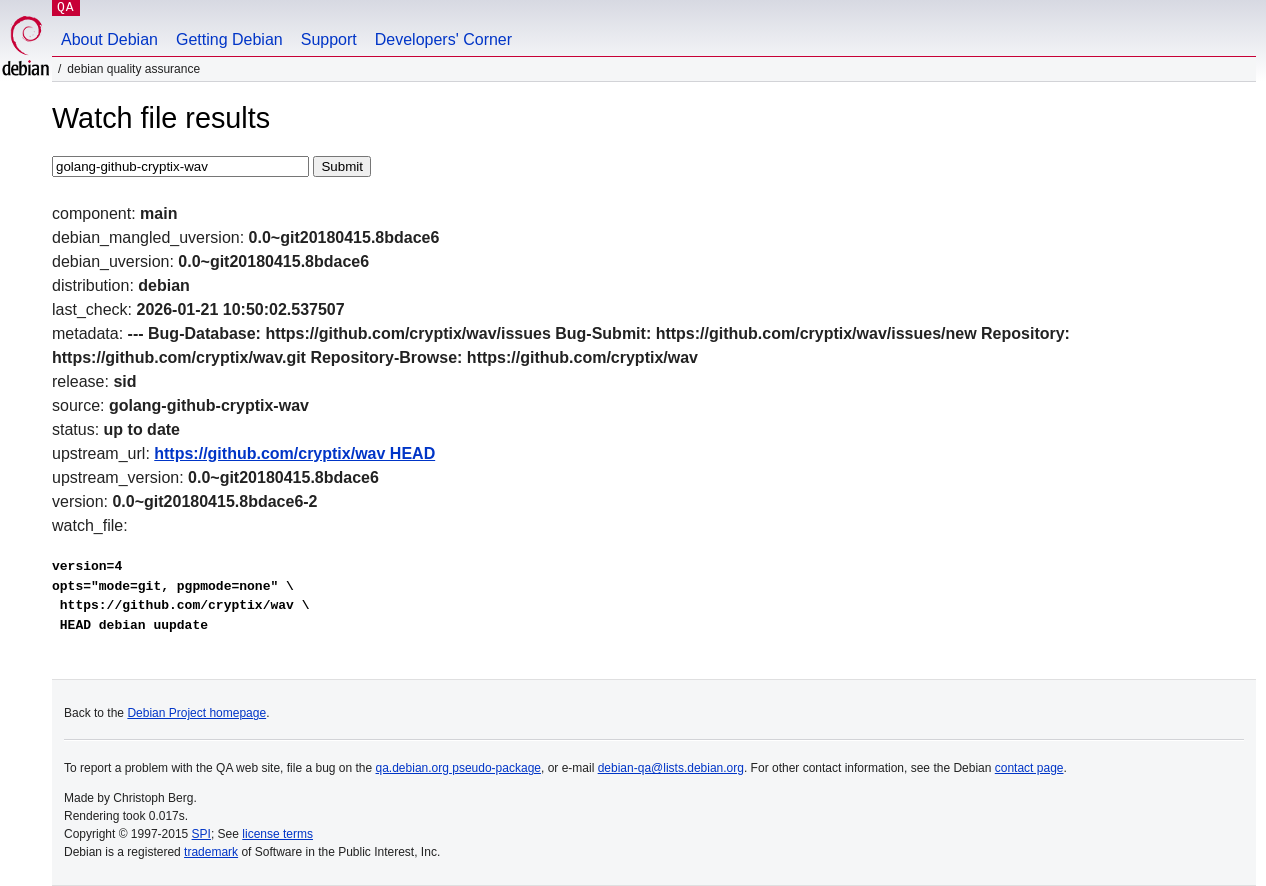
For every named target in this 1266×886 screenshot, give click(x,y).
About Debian (109, 39)
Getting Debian (229, 39)
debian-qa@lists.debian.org (671, 768)
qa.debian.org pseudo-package (458, 768)
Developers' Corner (443, 39)
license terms (277, 834)
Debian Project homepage (196, 713)
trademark (211, 852)
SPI (201, 834)
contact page (1029, 768)
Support (329, 39)
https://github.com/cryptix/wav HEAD (294, 453)
